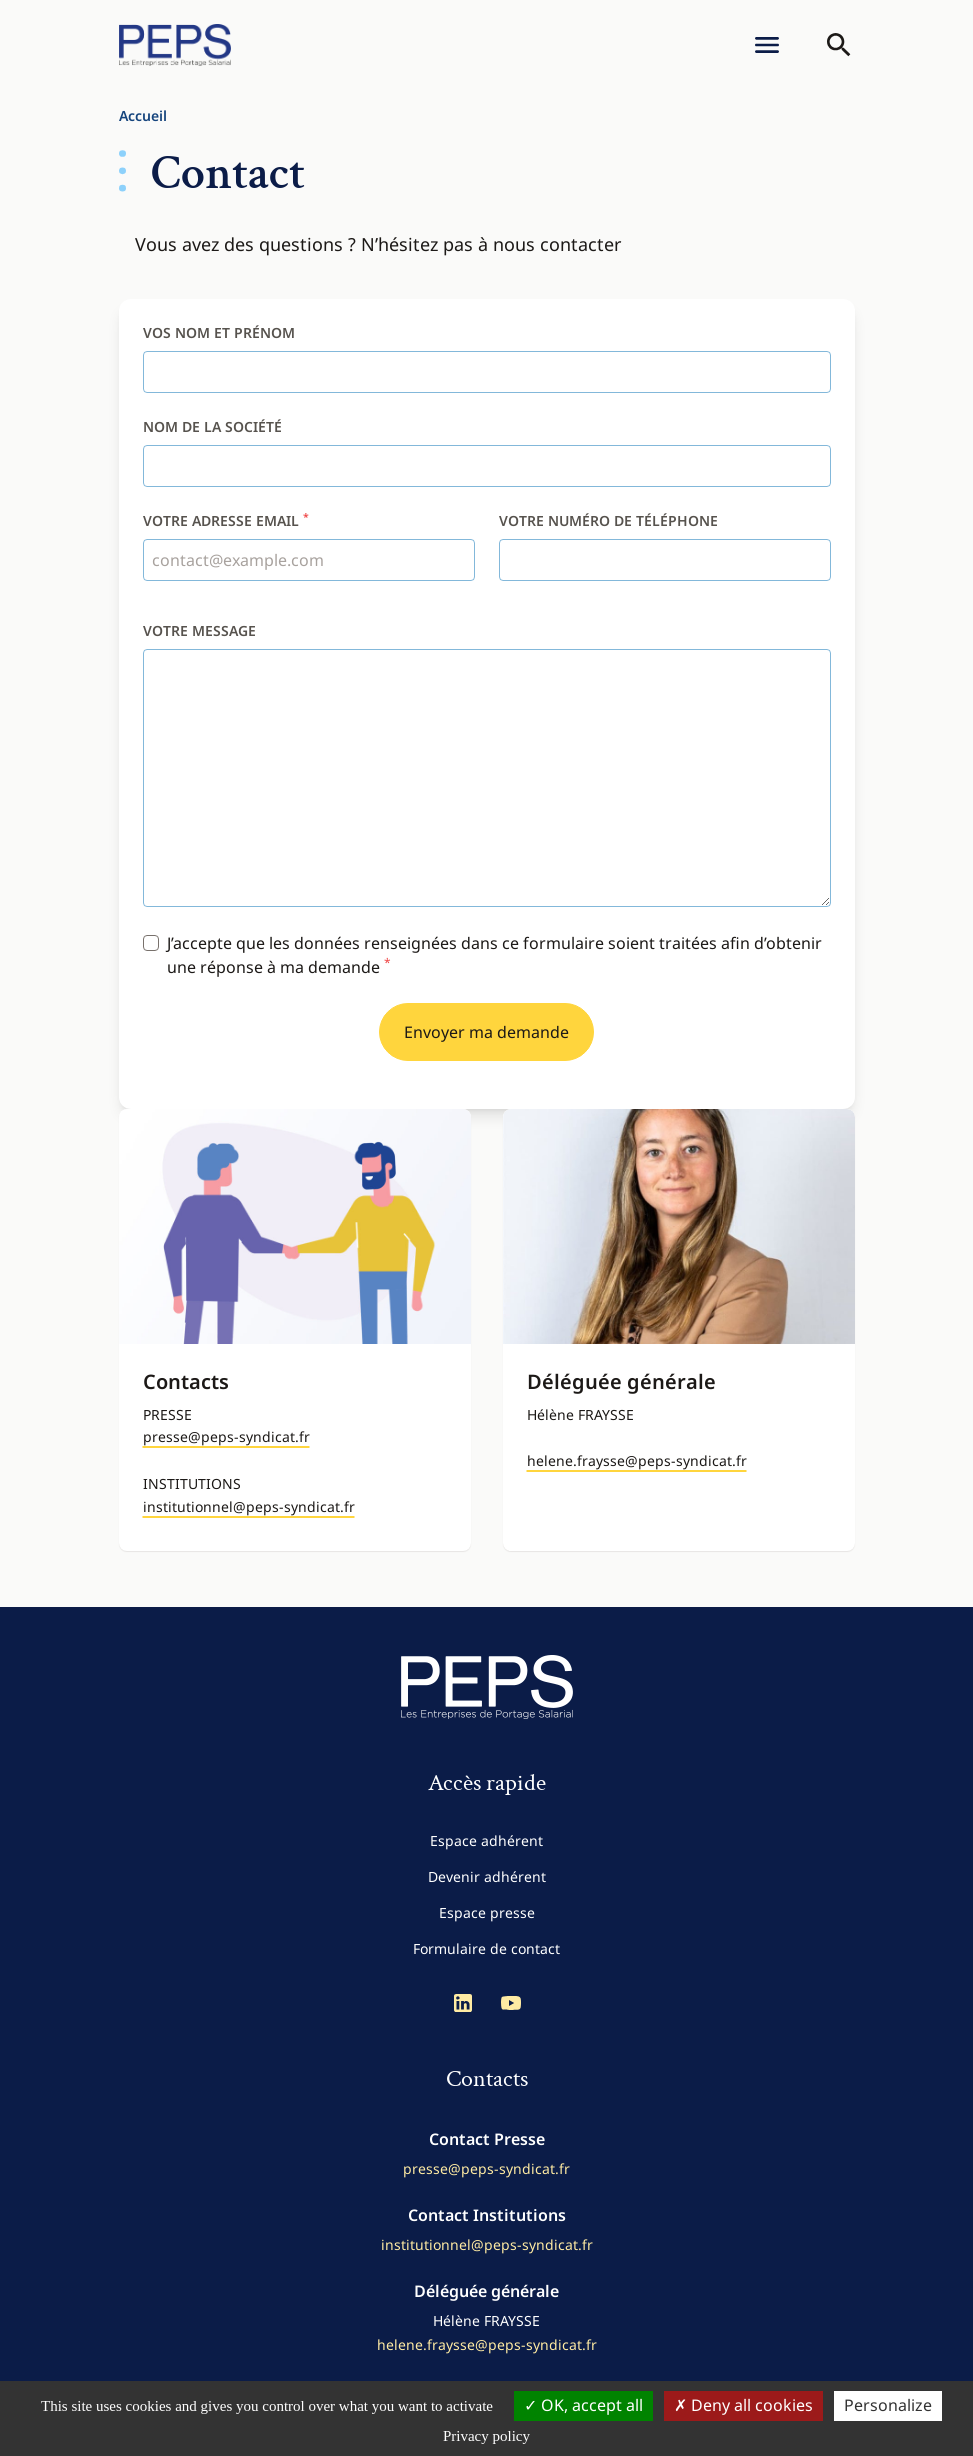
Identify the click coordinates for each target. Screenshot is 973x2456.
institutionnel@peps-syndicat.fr (249, 1506)
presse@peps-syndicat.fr (226, 1436)
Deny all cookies (743, 2405)
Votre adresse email (226, 520)
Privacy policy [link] (486, 2436)
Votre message (199, 630)
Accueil (143, 115)
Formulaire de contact (486, 1948)
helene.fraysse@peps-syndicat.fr (637, 1460)
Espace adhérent (486, 1840)
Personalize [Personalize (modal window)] (888, 2405)
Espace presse (487, 1912)
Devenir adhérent (487, 1876)
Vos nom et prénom (219, 332)
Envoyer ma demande (486, 1032)
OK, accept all (583, 2405)
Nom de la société (212, 426)
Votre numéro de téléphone (608, 520)
